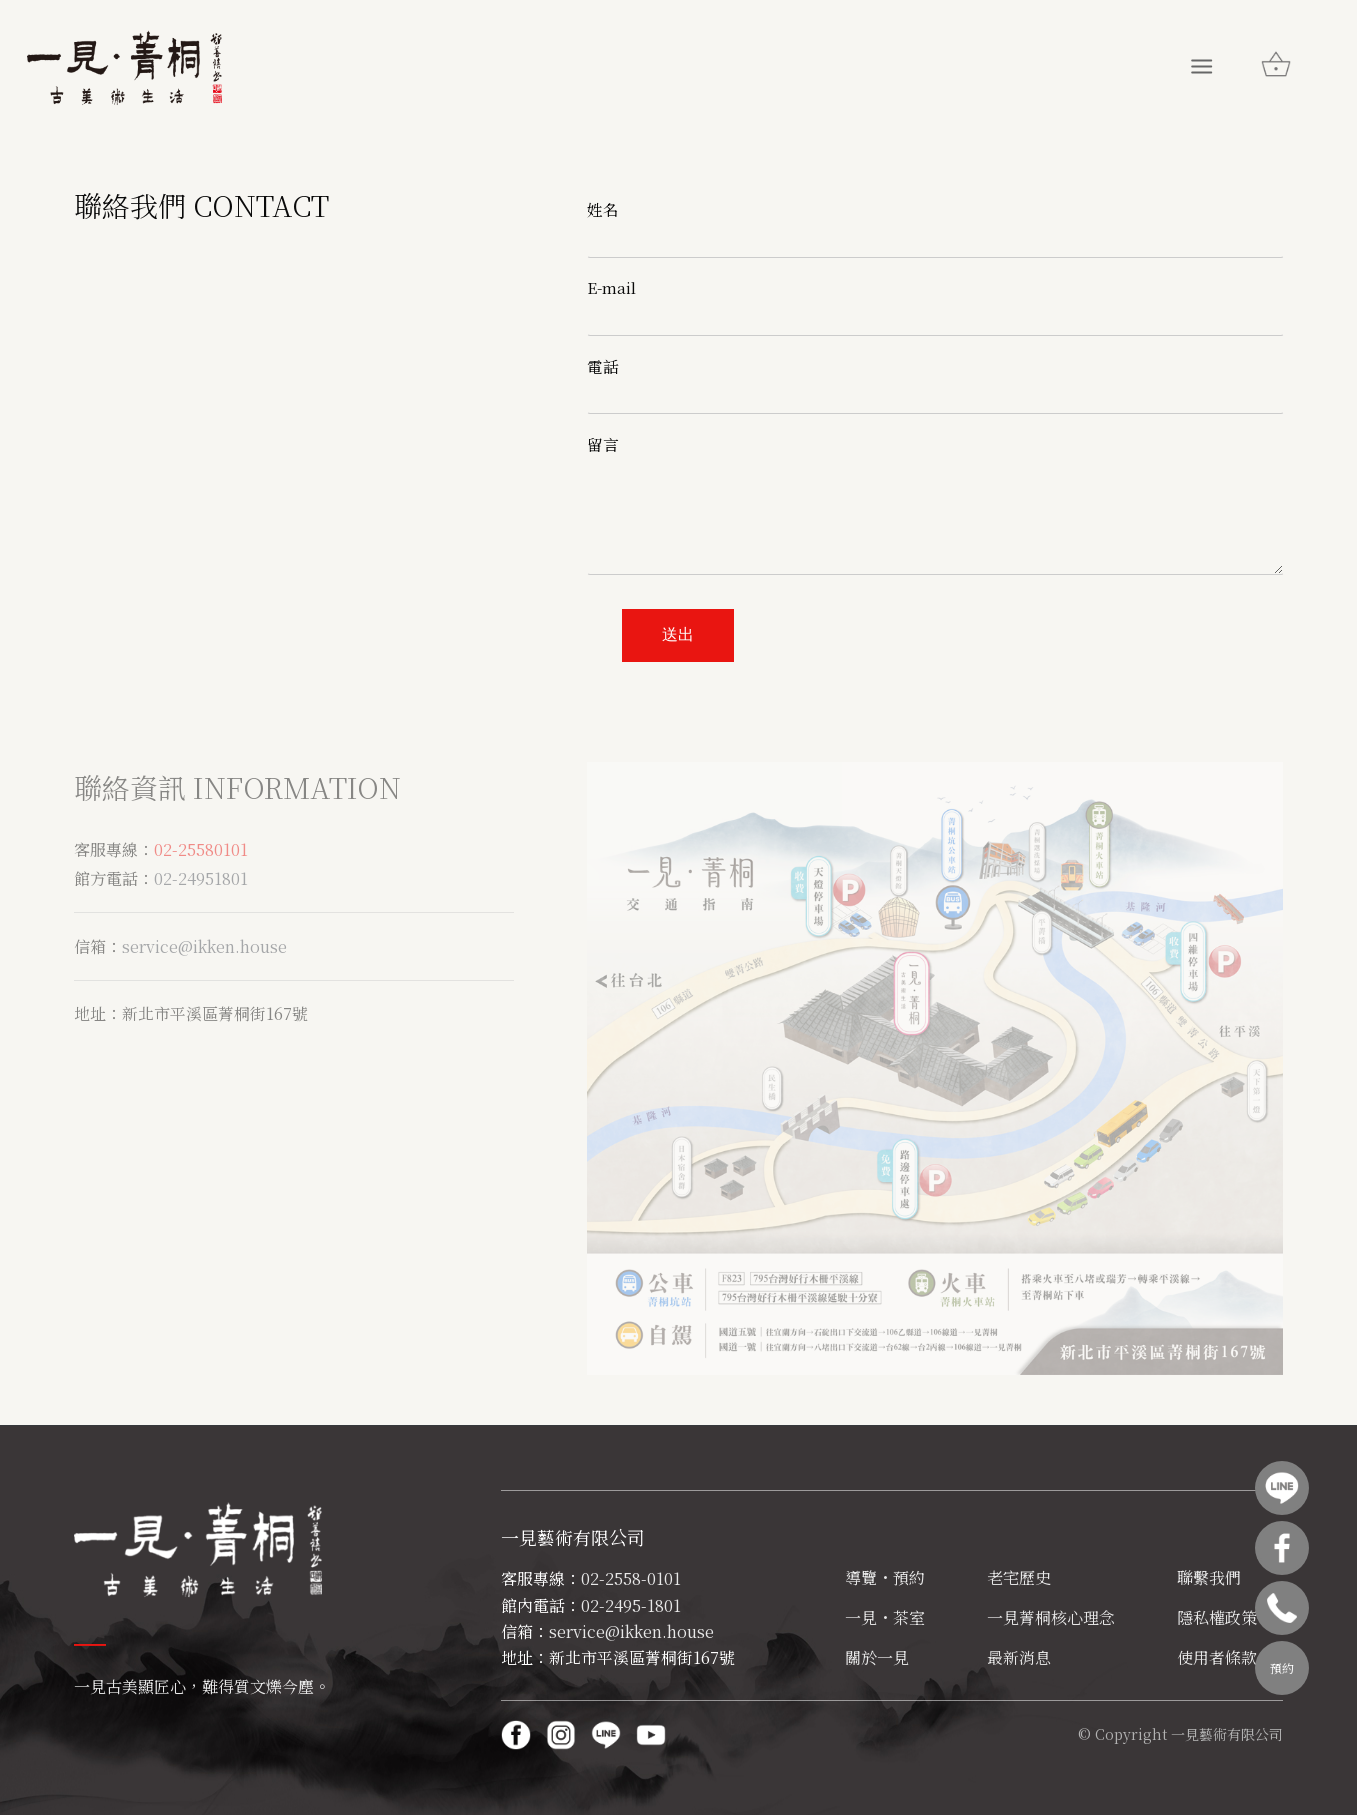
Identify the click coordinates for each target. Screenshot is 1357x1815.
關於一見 (877, 1657)
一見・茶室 (885, 1617)
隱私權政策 (1217, 1617)
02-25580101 (201, 849)
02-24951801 (201, 878)
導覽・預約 (885, 1577)
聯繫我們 (1209, 1577)
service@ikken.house (204, 946)
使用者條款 (1217, 1657)
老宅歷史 (1019, 1577)
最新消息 (1019, 1657)
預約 (1282, 1667)
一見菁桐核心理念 (1051, 1617)
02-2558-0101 (631, 1578)
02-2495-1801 (631, 1605)
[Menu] (1201, 65)
